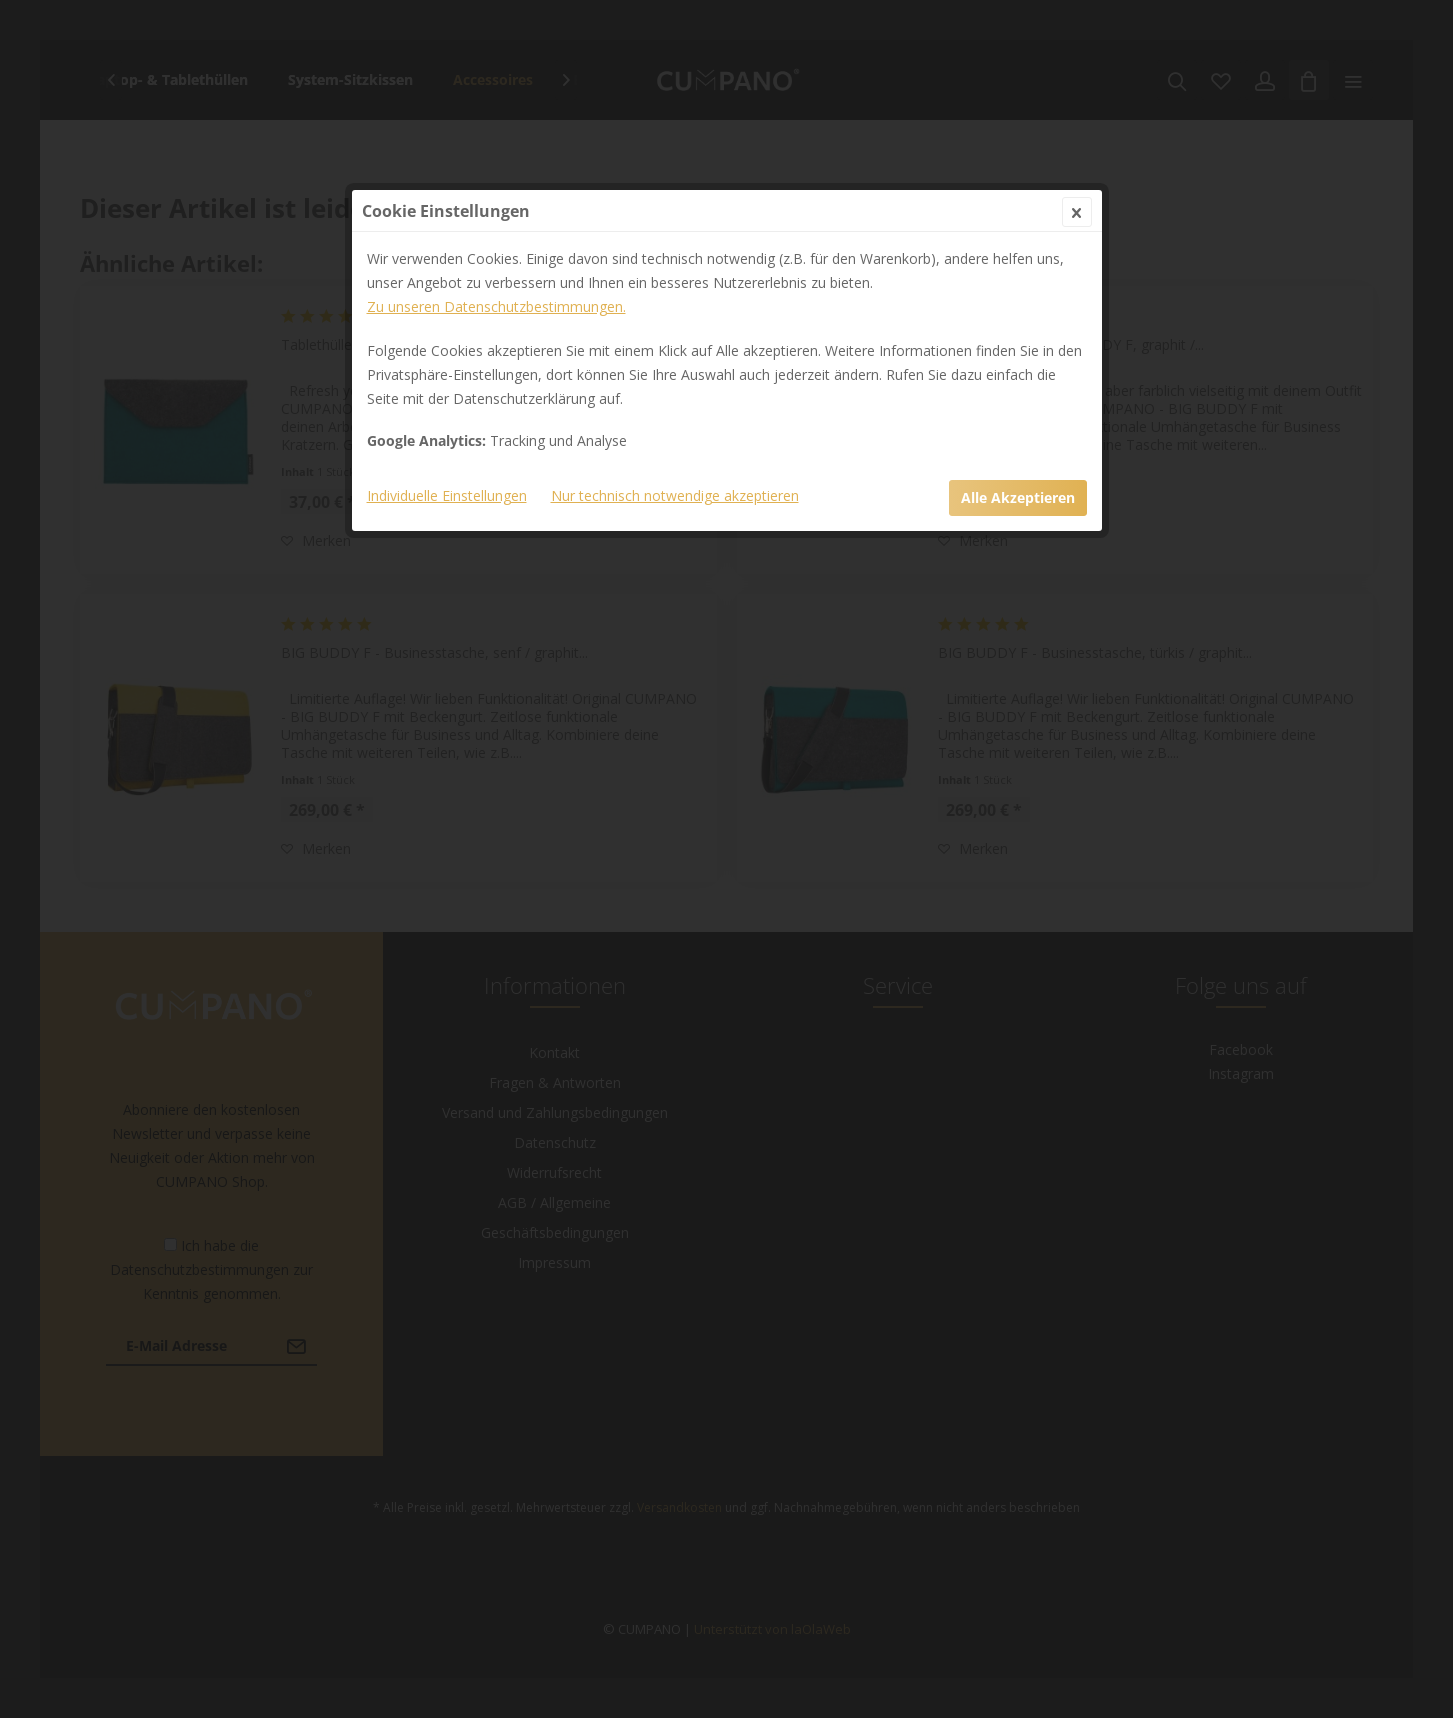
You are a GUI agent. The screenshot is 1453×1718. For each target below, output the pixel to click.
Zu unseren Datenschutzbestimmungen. (496, 306)
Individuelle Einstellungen (447, 495)
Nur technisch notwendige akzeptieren (675, 495)
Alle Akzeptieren (1018, 497)
